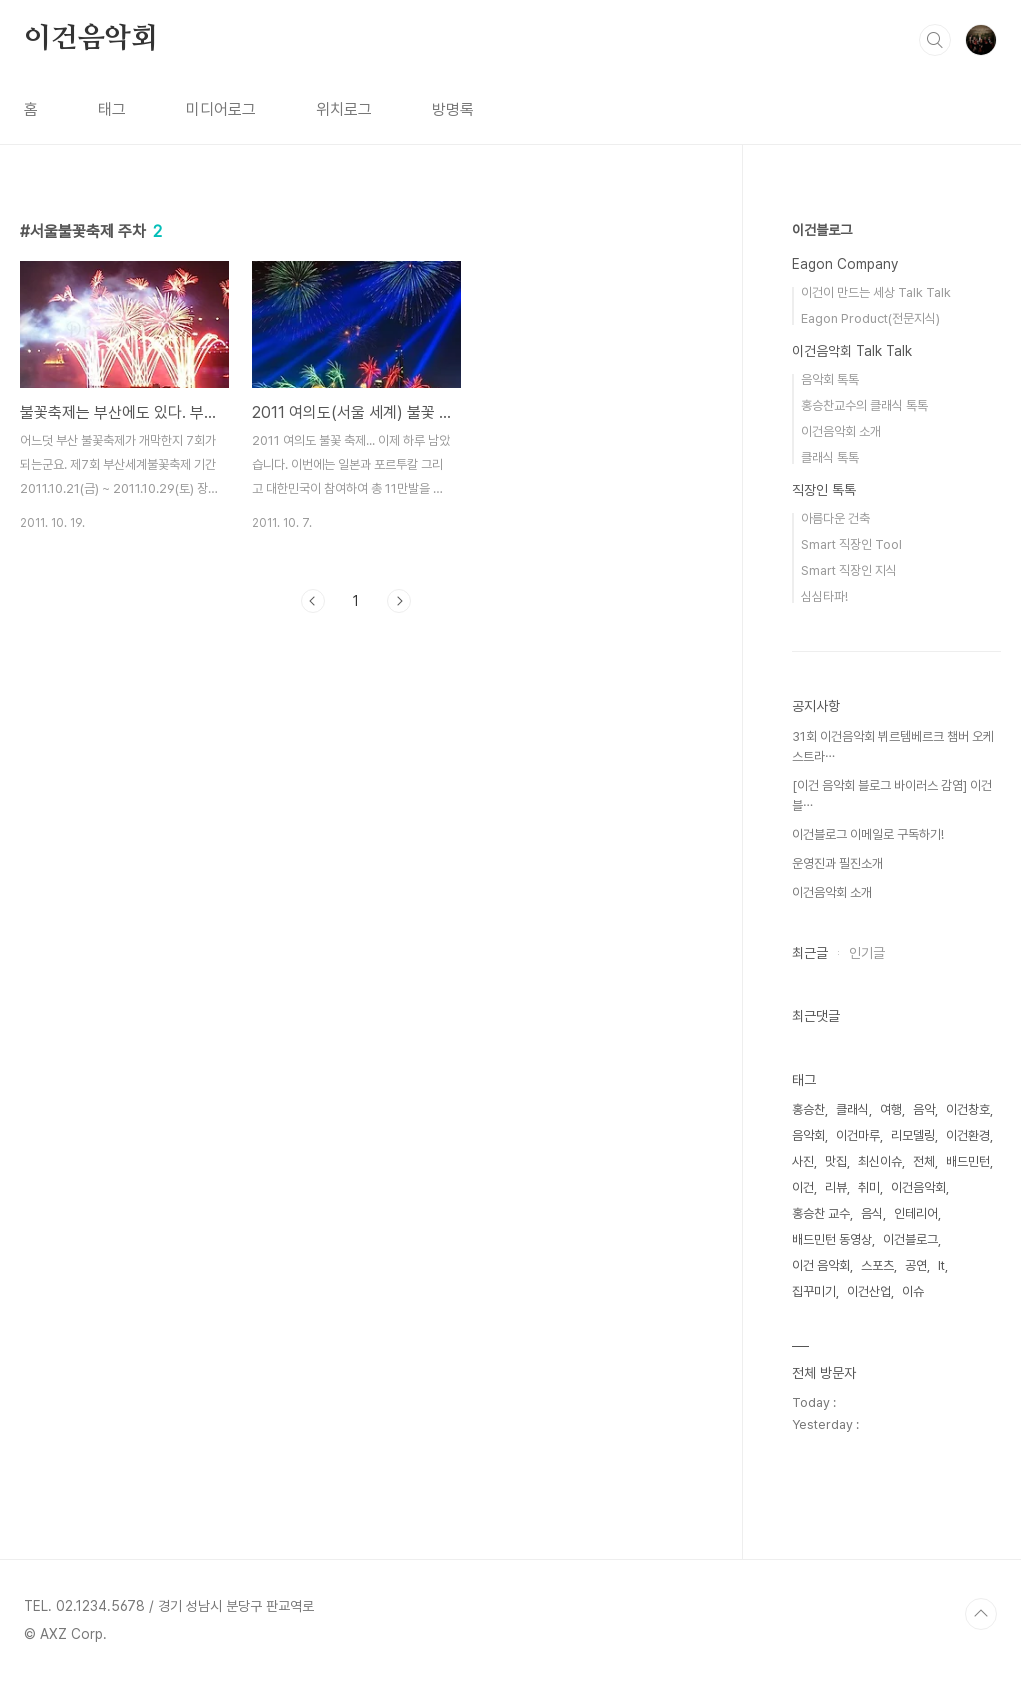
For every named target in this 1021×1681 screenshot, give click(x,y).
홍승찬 (808, 1109)
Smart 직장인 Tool (851, 544)
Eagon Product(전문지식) (870, 318)
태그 (112, 109)
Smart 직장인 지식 (849, 570)
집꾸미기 (814, 1291)
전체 (924, 1161)
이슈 (913, 1291)
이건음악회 (91, 39)
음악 (924, 1109)
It (941, 1265)
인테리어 (916, 1213)
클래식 (852, 1109)
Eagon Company (845, 264)
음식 (872, 1213)
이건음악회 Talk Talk (852, 351)
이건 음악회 (821, 1265)
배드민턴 (968, 1161)
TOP (981, 1614)
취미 (869, 1187)
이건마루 (858, 1135)
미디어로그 (221, 109)
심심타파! (824, 596)
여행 (891, 1109)
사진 (803, 1161)
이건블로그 (822, 230)
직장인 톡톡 (824, 490)
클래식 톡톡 (830, 457)
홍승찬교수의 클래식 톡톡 (864, 405)
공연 (916, 1265)
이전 (313, 601)
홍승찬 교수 (821, 1213)
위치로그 (344, 109)
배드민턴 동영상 (832, 1239)
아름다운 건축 (835, 518)
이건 (803, 1187)
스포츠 (877, 1265)
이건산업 (869, 1291)
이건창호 (968, 1109)
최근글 (810, 953)
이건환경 (968, 1135)
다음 (399, 601)
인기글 (867, 953)
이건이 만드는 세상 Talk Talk (876, 292)
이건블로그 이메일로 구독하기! (868, 834)
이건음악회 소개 (841, 431)
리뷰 (836, 1187)
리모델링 (913, 1135)
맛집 (836, 1161)
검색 (935, 40)
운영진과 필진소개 (837, 863)
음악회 (808, 1135)
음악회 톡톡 (830, 379)
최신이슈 (880, 1161)
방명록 (453, 109)
